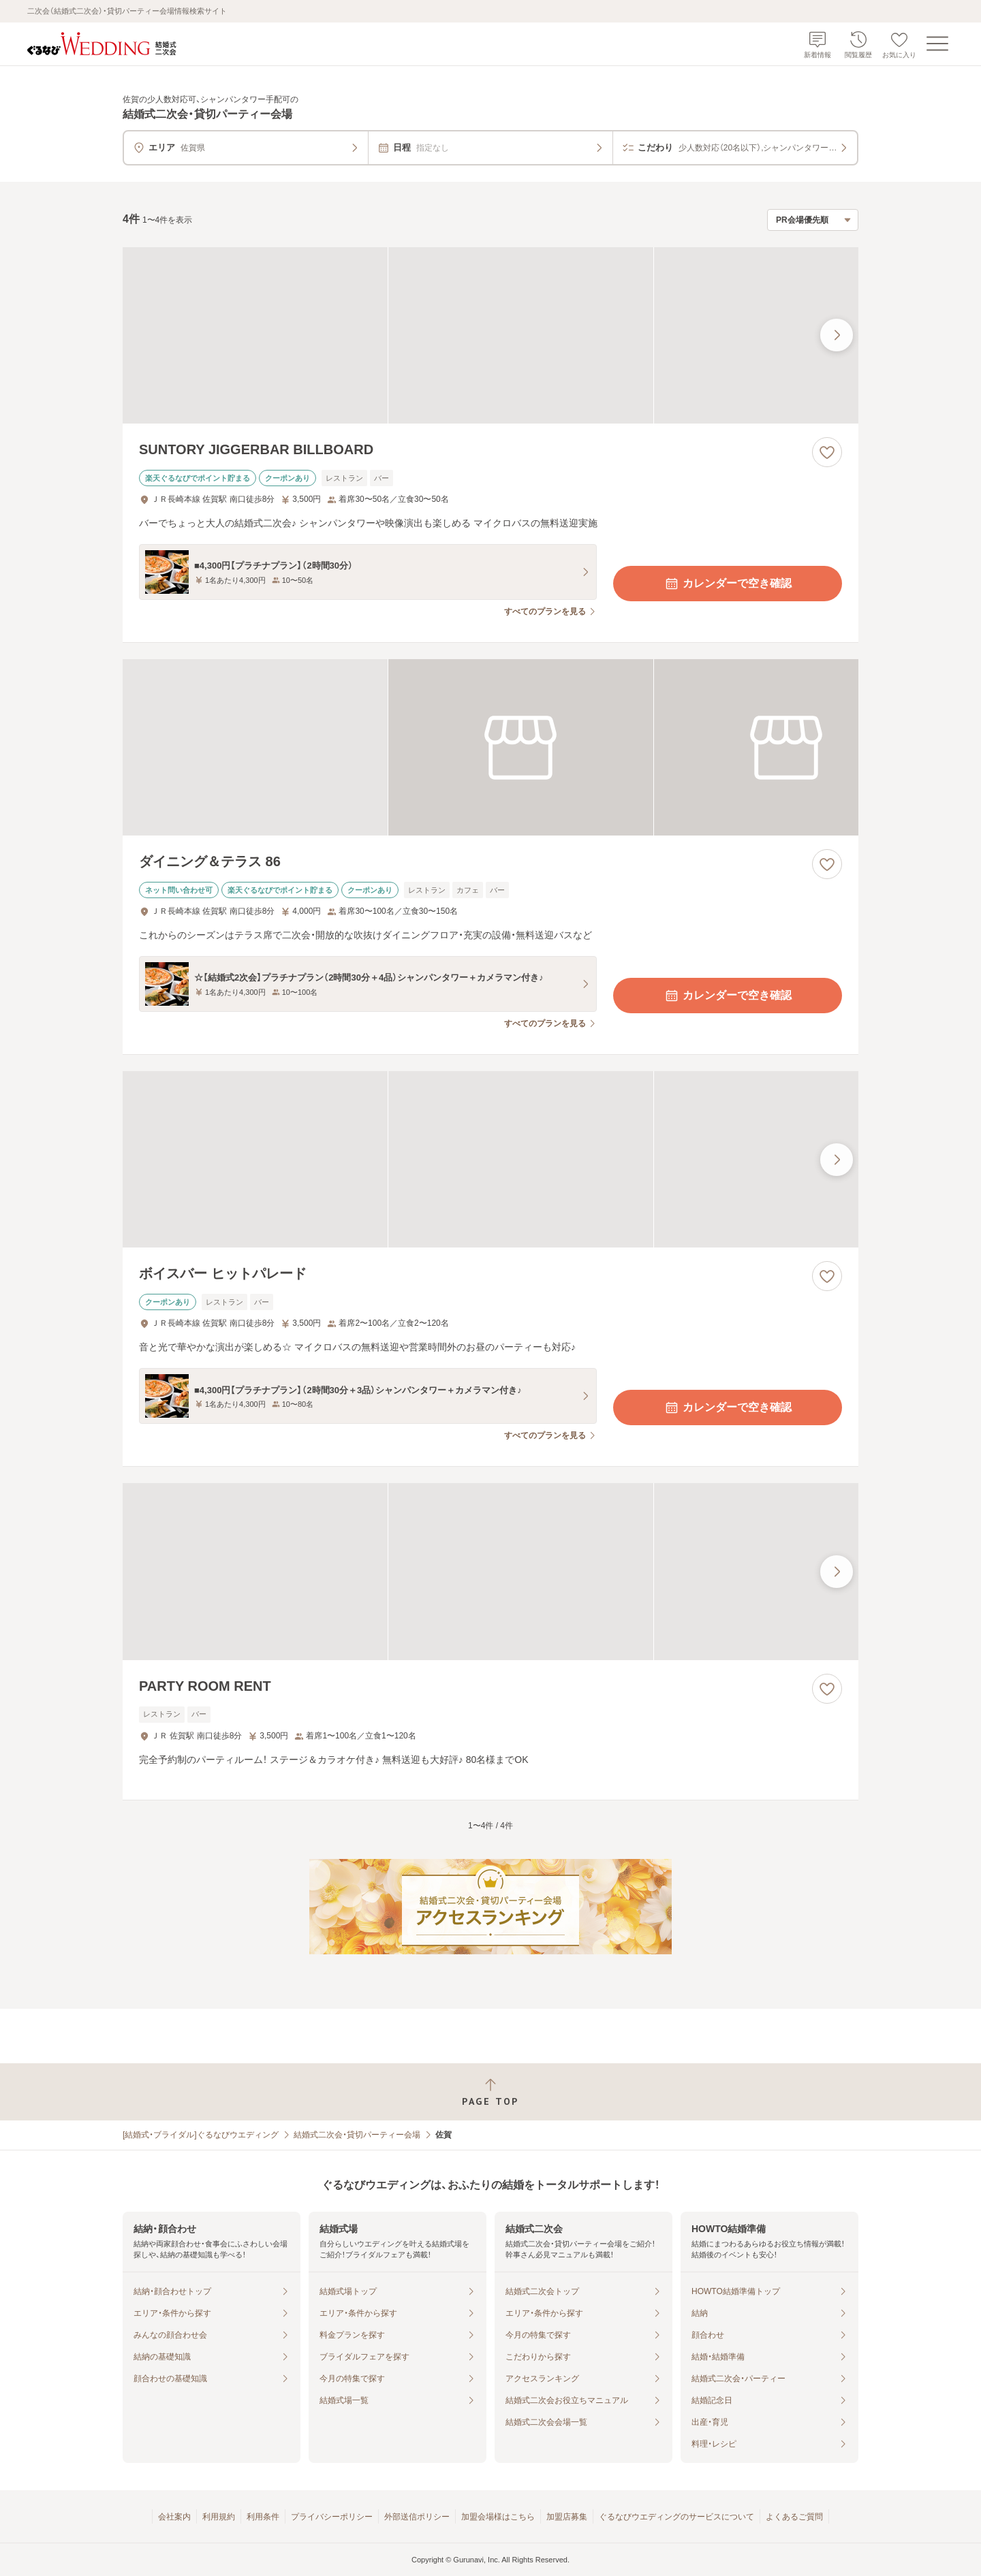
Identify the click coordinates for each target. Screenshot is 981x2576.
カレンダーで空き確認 (728, 583)
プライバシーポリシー (332, 2517)
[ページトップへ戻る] (490, 2092)
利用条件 (263, 2517)
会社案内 (174, 2517)
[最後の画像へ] (836, 335)
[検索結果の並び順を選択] (812, 220)
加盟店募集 (566, 2517)
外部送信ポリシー (417, 2517)
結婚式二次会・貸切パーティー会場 (357, 2135)
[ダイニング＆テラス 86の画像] (490, 747)
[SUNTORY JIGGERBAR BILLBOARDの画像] (490, 335)
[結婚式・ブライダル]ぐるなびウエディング (201, 2135)
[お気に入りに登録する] (827, 452)
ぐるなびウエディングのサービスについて (676, 2517)
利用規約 (218, 2517)
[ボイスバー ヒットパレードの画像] (490, 1159)
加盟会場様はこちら (498, 2517)
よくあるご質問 (794, 2517)
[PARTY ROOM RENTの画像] (490, 1571)
